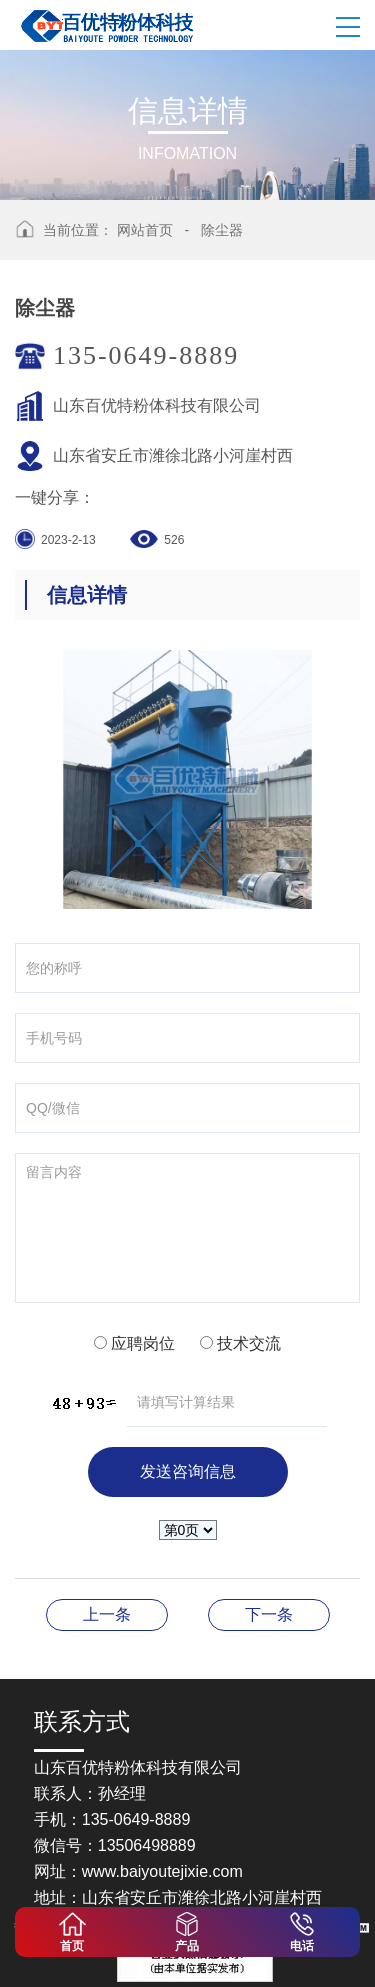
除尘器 (222, 230)
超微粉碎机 (269, 1614)
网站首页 (145, 230)
